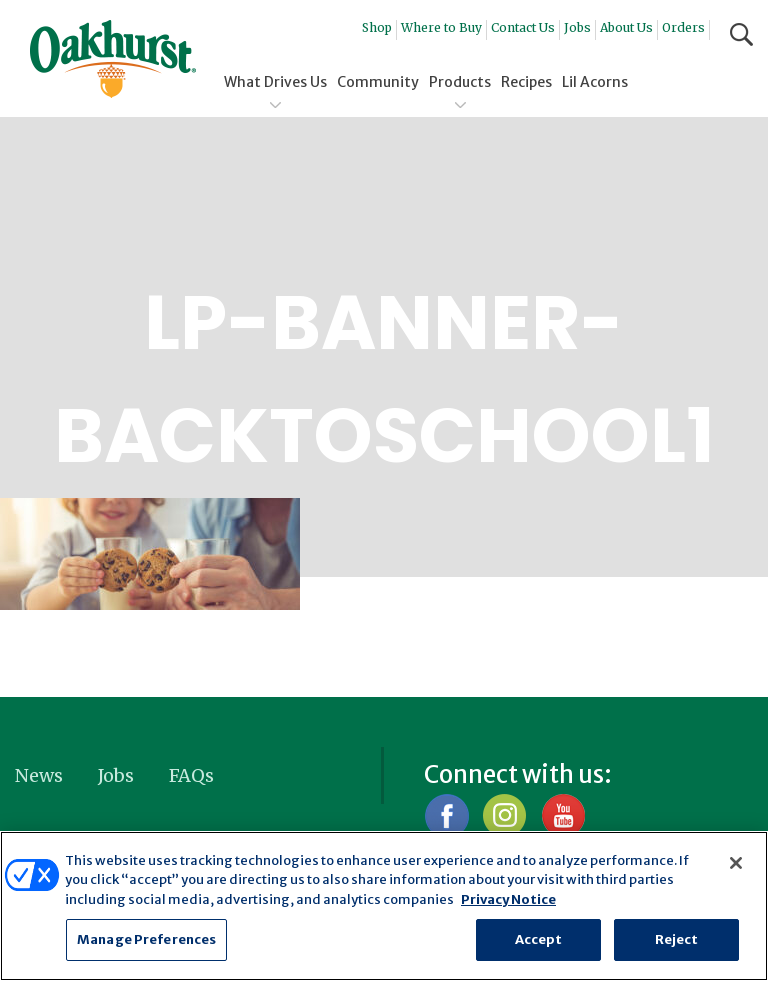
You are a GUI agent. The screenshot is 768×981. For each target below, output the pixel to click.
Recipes (526, 82)
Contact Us (523, 27)
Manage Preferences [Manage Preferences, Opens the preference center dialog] (146, 939)
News (39, 775)
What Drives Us (275, 82)
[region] (384, 906)
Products (460, 82)
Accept (539, 939)
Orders (683, 27)
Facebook (446, 815)
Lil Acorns (595, 82)
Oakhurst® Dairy (113, 59)
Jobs (577, 27)
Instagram (504, 815)
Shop (377, 27)
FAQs (191, 775)
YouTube (562, 815)
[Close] (736, 863)
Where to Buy (441, 27)
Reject (677, 939)
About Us (626, 27)
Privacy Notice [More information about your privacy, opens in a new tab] (508, 899)
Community (378, 82)
